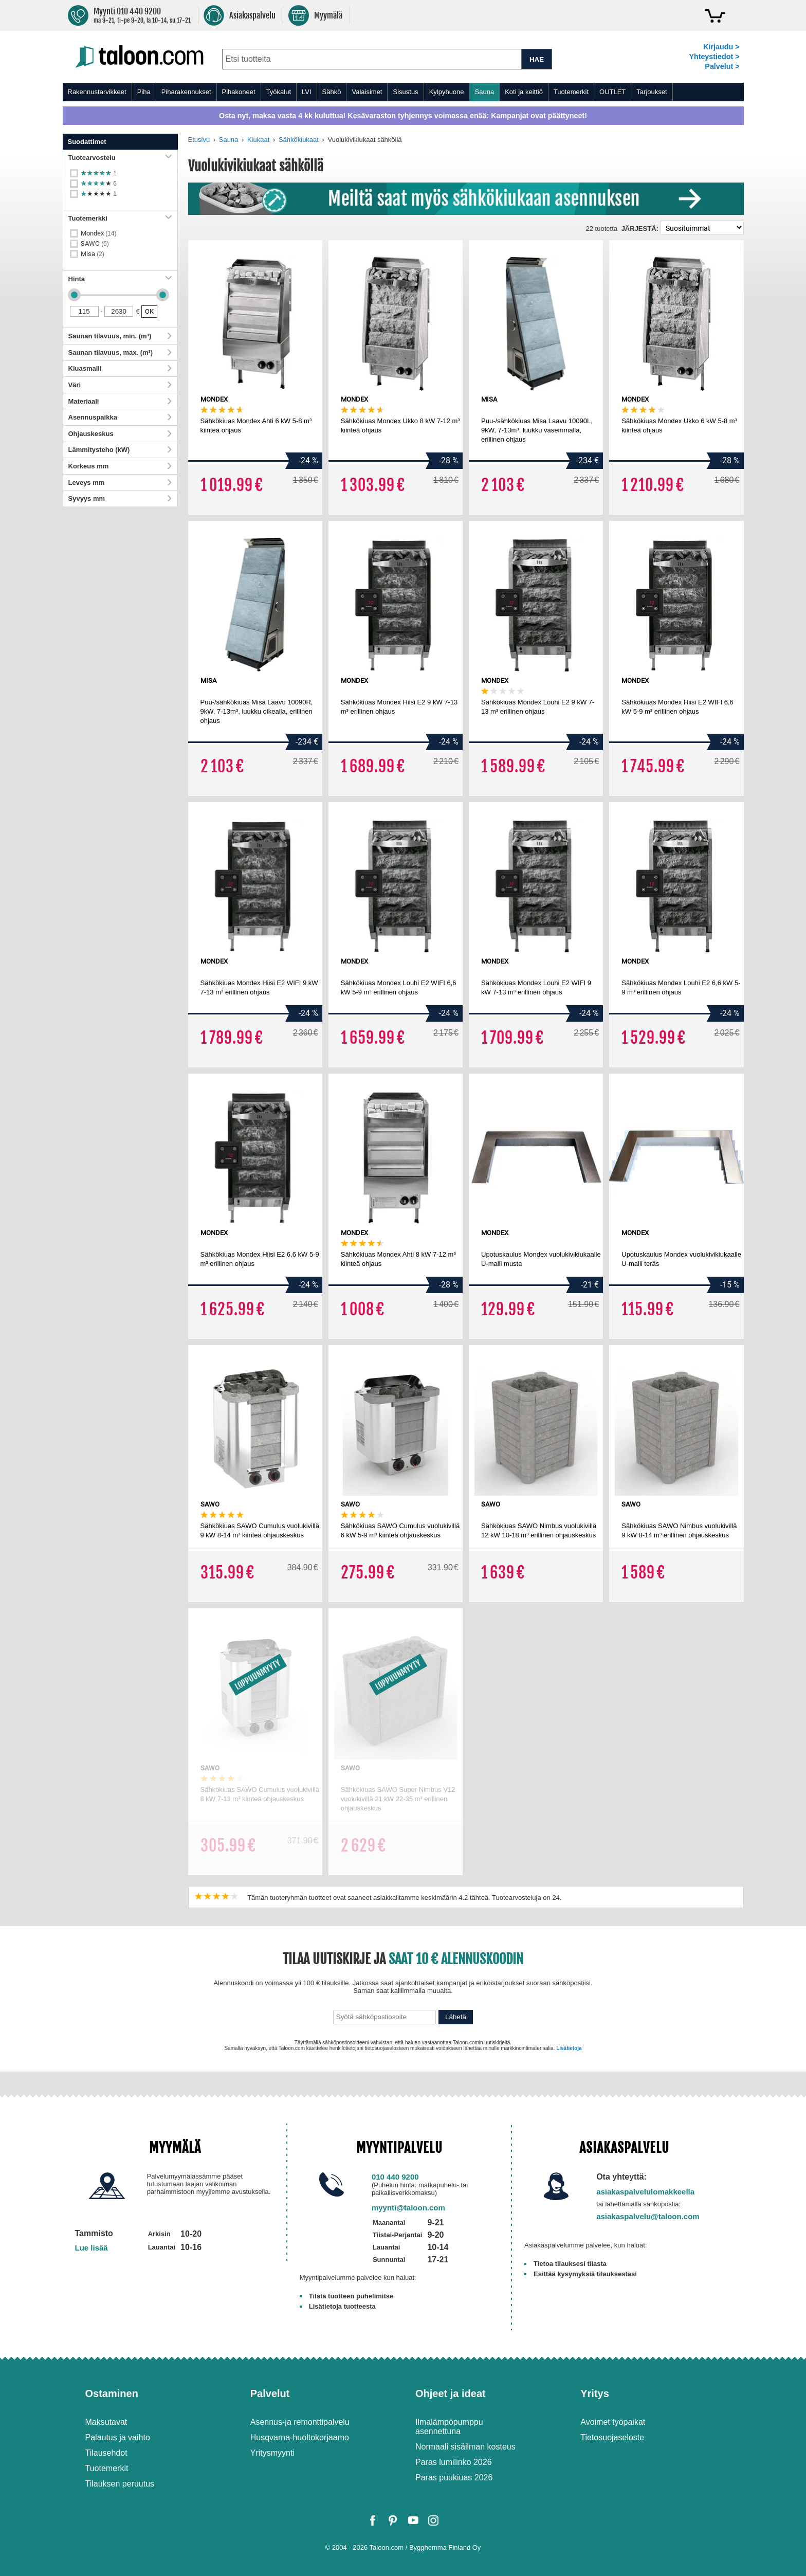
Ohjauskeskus (120, 434)
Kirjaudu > (721, 47)
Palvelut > (722, 66)
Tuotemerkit (571, 92)
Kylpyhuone (446, 92)
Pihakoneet (238, 92)
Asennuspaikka (120, 417)
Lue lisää (91, 2247)
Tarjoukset (651, 92)
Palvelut (270, 2393)
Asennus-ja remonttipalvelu (300, 2422)
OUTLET (612, 92)
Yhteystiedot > (714, 56)
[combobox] (372, 59)
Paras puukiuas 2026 (453, 2477)
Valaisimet (367, 92)
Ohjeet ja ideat (450, 2393)
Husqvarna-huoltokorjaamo (299, 2437)
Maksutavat (106, 2422)
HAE (536, 59)
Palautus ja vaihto (117, 2437)
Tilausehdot (106, 2452)
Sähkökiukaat (299, 139)
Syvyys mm (120, 498)
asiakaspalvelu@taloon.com (648, 2216)
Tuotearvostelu (120, 157)
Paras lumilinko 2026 (453, 2462)
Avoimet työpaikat (612, 2422)
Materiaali (120, 401)
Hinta (120, 279)
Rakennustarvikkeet (97, 92)
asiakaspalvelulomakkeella (645, 2191)
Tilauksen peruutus (120, 2483)
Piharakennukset (186, 92)
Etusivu (199, 139)
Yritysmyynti (272, 2452)
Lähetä (455, 2017)
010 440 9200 (395, 2176)
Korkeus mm (120, 466)
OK (149, 311)
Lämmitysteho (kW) (120, 449)
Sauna (484, 92)
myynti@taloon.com (408, 2207)
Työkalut (278, 92)
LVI (307, 92)
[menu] (403, 92)
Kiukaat (258, 139)
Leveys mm (120, 482)
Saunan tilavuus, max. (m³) (120, 352)
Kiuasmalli (120, 368)
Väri (120, 385)
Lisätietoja (568, 2048)
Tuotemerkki (120, 218)
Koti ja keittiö (524, 92)
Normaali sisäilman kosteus (465, 2446)
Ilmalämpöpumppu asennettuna (449, 2427)
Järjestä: (639, 228)
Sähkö (331, 92)
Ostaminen (111, 2393)
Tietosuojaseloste (612, 2437)
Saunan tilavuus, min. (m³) (120, 336)
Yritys (594, 2393)
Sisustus (405, 92)
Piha (144, 92)
